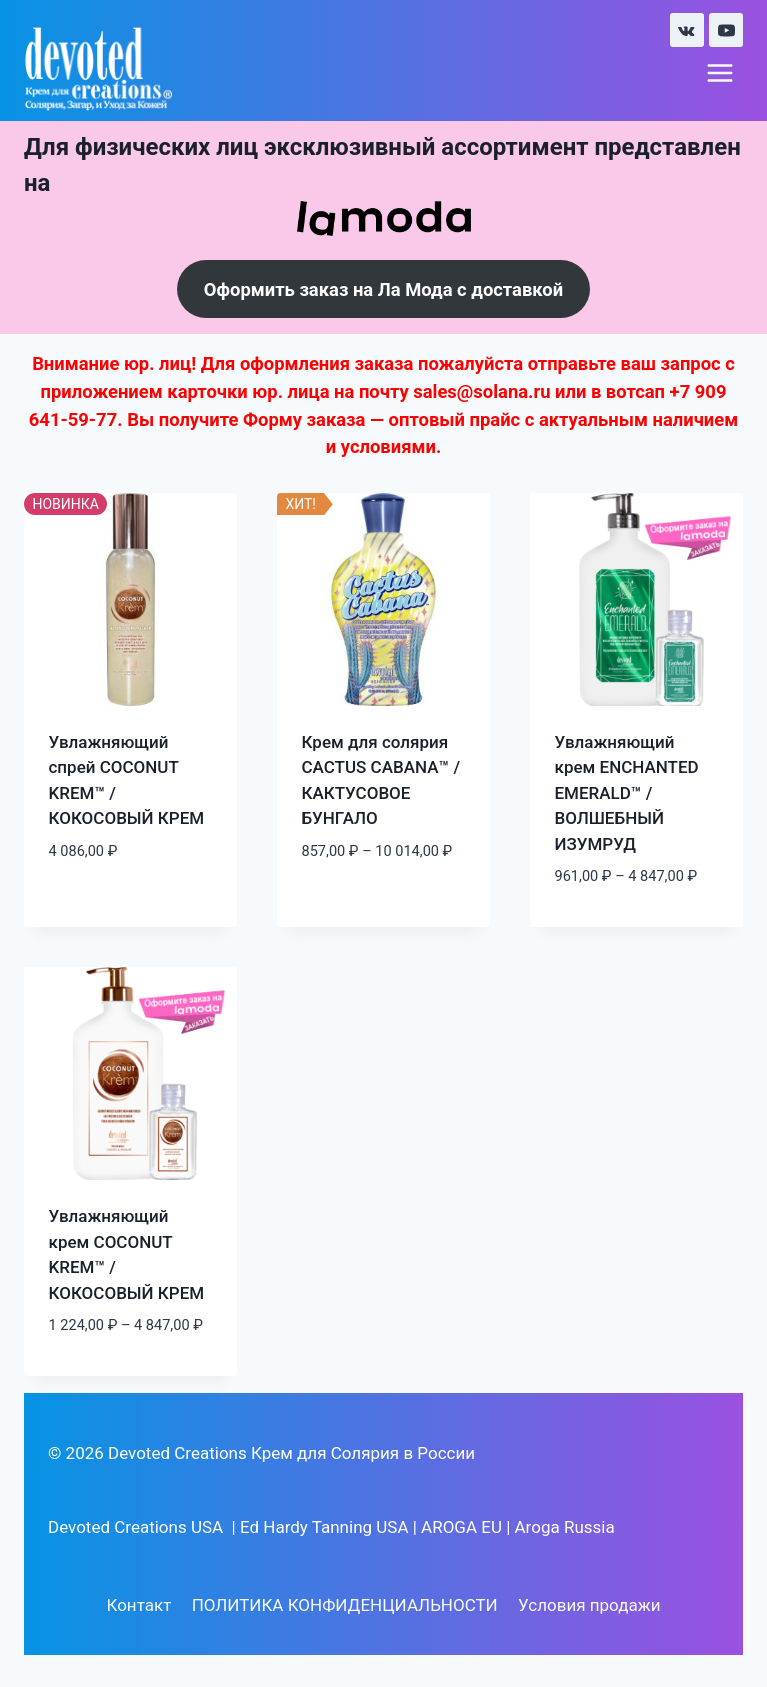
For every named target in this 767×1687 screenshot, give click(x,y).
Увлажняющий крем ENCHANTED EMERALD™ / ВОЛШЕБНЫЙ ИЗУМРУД (627, 793)
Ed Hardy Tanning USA (324, 1527)
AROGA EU (461, 1527)
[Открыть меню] (719, 73)
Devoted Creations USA (135, 1527)
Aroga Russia (565, 1527)
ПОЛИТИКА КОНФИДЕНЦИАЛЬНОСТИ (345, 1605)
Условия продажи (589, 1605)
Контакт (138, 1605)
